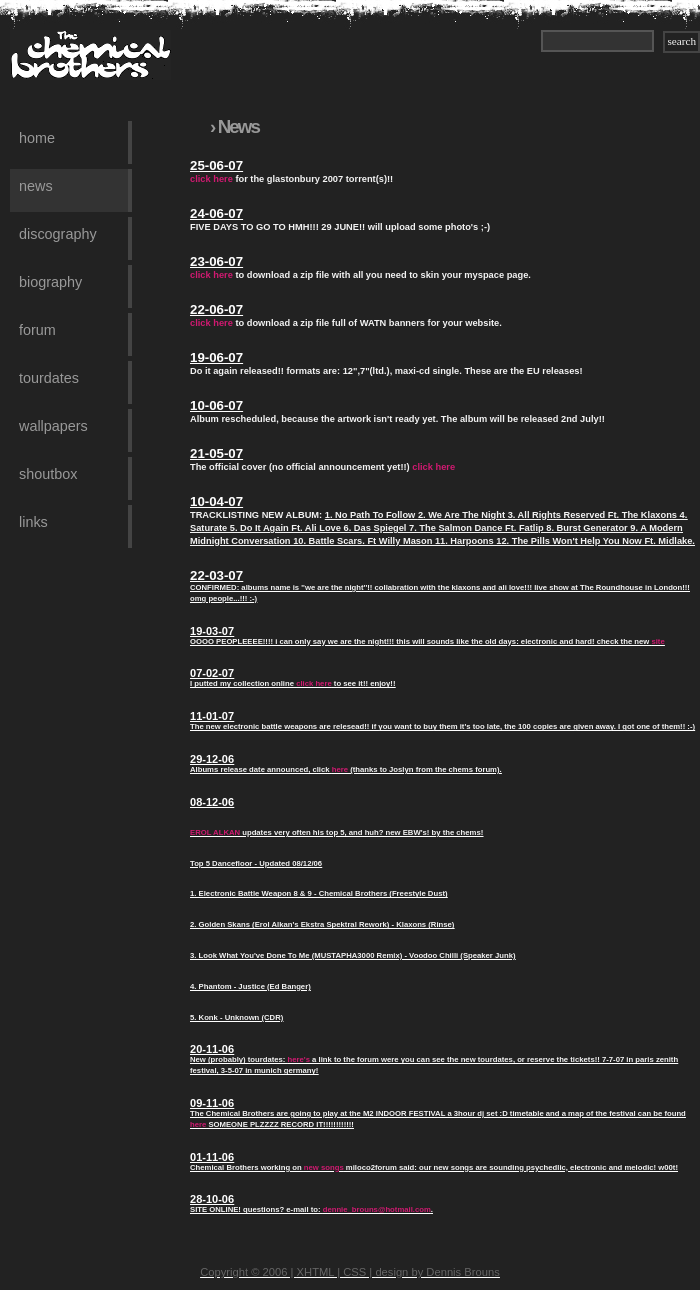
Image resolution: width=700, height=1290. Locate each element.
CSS (354, 1272)
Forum (37, 330)
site (657, 641)
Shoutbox (48, 474)
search (681, 41)
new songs (324, 1167)
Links (33, 522)
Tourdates (49, 378)
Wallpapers (53, 426)
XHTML (316, 1272)
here (340, 769)
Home (37, 138)
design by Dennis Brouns (437, 1272)
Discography (58, 234)
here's (299, 1059)
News (36, 186)
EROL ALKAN (215, 832)
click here (211, 179)
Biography (50, 282)
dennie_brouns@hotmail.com (377, 1209)
